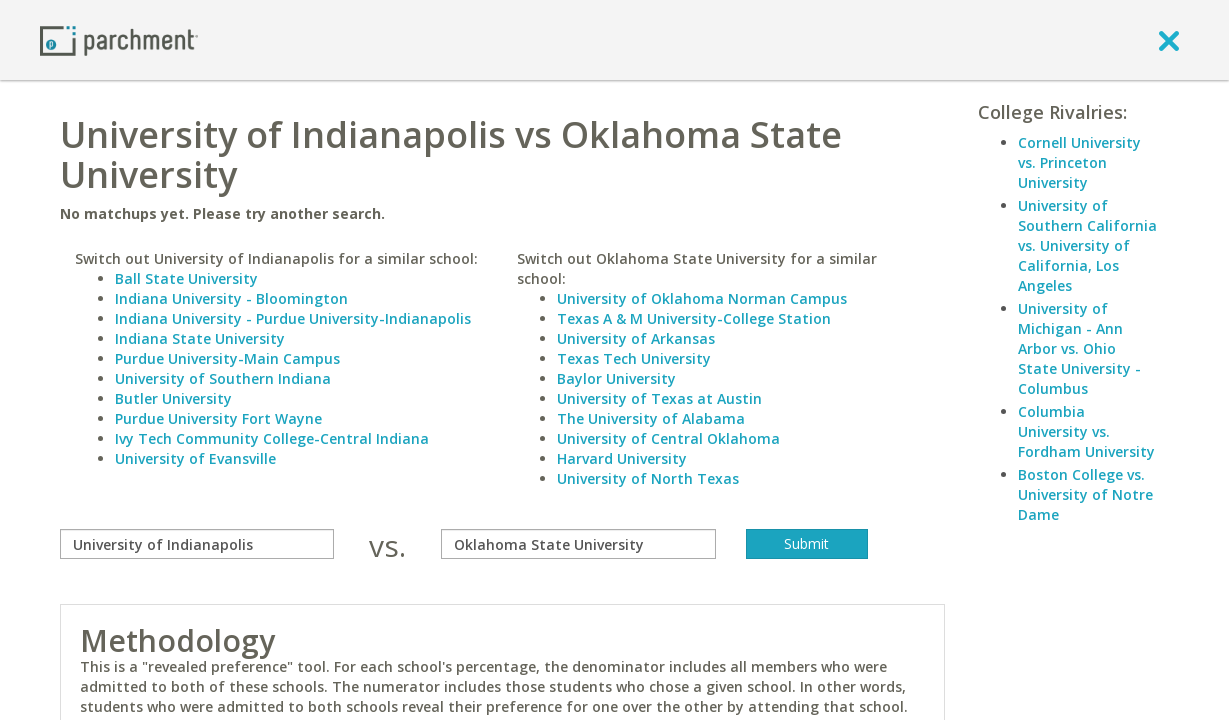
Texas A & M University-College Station (694, 318)
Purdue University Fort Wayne (218, 418)
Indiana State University (200, 338)
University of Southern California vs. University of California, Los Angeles (1087, 245)
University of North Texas (648, 478)
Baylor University (616, 378)
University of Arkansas (636, 338)
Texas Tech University (634, 358)
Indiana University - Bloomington (231, 298)
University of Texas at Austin (659, 398)
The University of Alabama (651, 418)
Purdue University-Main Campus (227, 358)
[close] (1169, 40)
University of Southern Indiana (223, 378)
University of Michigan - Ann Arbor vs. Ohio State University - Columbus (1079, 348)
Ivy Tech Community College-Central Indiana (272, 438)
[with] (578, 544)
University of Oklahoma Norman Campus (702, 298)
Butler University (173, 398)
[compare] (197, 544)
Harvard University (622, 458)
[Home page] (119, 39)
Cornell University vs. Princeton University (1079, 162)
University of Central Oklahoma (668, 438)
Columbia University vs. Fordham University (1086, 431)
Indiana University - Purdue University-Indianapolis (293, 318)
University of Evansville (195, 458)
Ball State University (186, 278)
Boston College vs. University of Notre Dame (1085, 494)
